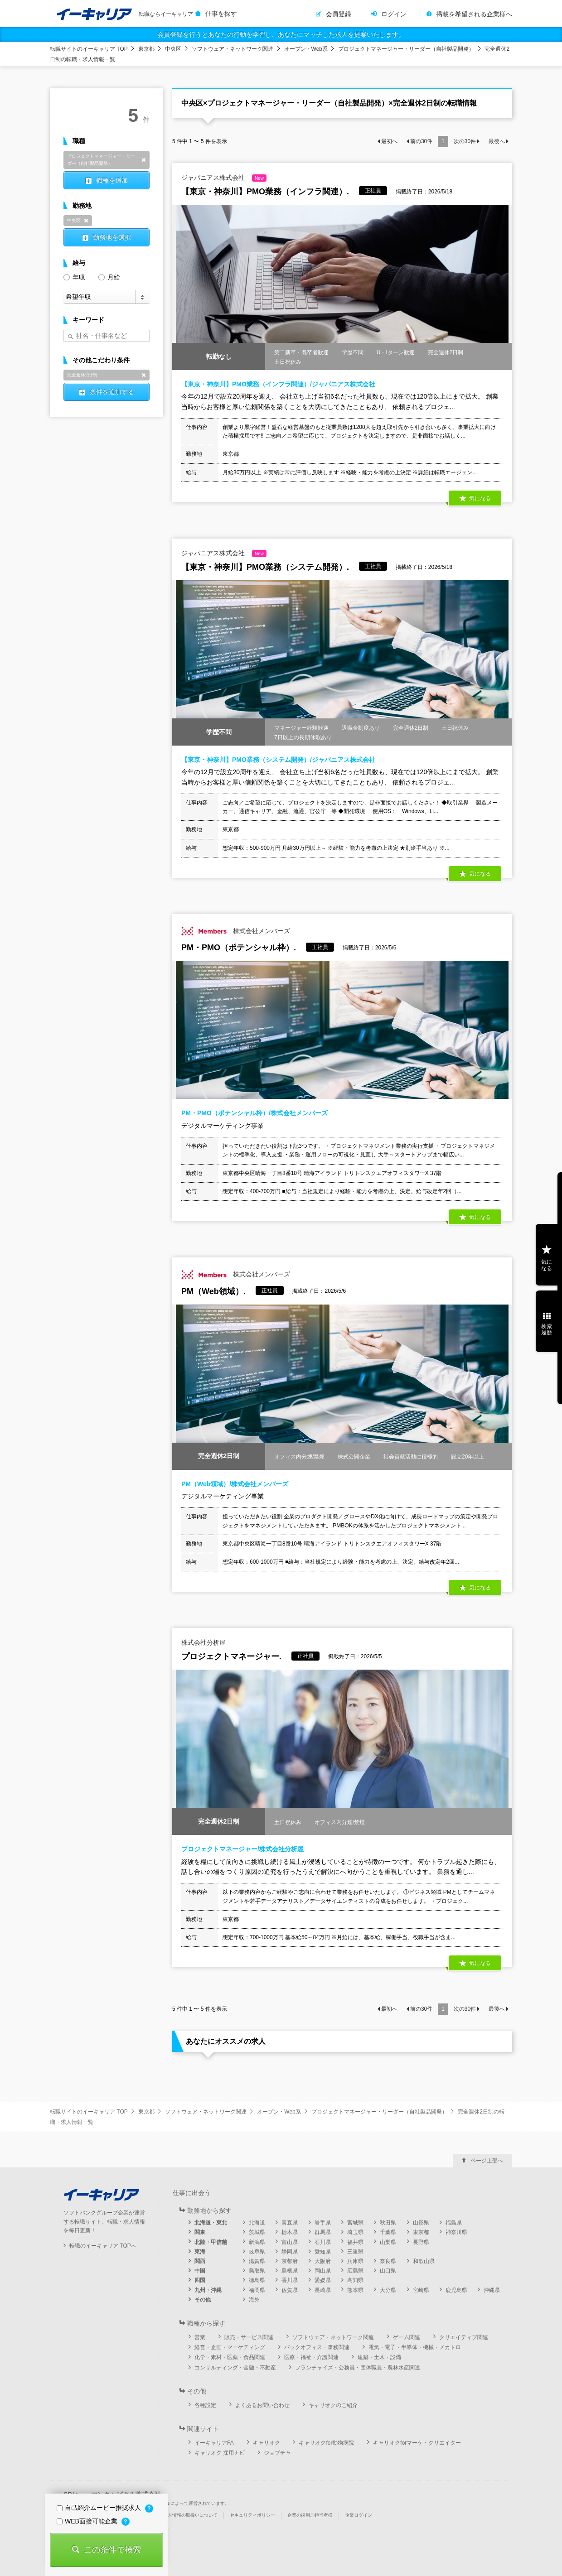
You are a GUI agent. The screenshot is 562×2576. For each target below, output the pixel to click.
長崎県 (323, 2290)
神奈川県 (456, 2232)
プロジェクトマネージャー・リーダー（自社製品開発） (406, 49)
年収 (74, 276)
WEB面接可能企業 (88, 2521)
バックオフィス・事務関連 (316, 2347)
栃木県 (289, 2232)
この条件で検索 (112, 2549)
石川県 (323, 2242)
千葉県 (388, 2232)
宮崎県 (421, 2290)
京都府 (289, 2261)
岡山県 (323, 2271)
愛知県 (323, 2252)
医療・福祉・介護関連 (311, 2357)
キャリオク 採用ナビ (219, 2453)
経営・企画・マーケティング (229, 2347)
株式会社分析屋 (203, 1642)
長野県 (421, 2242)
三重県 (355, 2252)
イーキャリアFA (214, 2443)
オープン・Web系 (306, 49)
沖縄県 (492, 2290)
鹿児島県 (456, 2290)
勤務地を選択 (112, 237)
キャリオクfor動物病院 (326, 2443)
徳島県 (257, 2280)
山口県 (388, 2271)
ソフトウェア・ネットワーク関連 (232, 49)
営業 (199, 2337)
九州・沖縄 (208, 2290)
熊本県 (355, 2290)
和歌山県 (424, 2261)
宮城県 (355, 2223)
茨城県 (257, 2232)
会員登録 (338, 14)
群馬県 (323, 2232)
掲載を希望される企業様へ (474, 14)
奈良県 (388, 2261)
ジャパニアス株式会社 (223, 178)
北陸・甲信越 (210, 2242)
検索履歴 (546, 1329)
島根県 (289, 2271)
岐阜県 (257, 2252)
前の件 (421, 141)
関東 (199, 2232)
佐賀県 (289, 2290)
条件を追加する (112, 391)
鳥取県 (257, 2271)
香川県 (289, 2280)
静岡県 (289, 2252)
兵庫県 (355, 2261)
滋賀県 (257, 2261)
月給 (109, 276)
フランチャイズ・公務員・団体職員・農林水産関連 (357, 2367)
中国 (199, 2271)
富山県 (289, 2242)
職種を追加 (112, 180)
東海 (199, 2252)
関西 (199, 2261)
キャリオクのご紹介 (333, 2405)
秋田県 (388, 2223)
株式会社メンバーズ (235, 931)
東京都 (146, 49)
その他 (202, 2300)
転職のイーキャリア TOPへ (102, 2246)
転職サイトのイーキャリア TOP (89, 49)
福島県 (454, 2223)
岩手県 (323, 2223)
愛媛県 (323, 2280)
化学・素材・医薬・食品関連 (229, 2357)
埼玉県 (355, 2232)
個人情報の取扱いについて (190, 2515)
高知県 (355, 2280)
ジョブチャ (277, 2453)
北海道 (257, 2223)
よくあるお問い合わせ (262, 2405)
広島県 (355, 2271)
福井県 (355, 2242)
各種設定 (205, 2405)
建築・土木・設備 (379, 2357)
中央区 (173, 49)
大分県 (388, 2290)
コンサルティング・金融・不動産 (235, 2367)
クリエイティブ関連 (463, 2337)
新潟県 (257, 2242)
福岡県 (257, 2290)
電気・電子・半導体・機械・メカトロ (414, 2347)
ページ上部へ (486, 2160)
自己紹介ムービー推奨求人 (100, 2507)
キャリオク (266, 2443)
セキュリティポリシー (252, 2515)
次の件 (465, 141)
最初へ (389, 141)
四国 (199, 2280)
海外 (254, 2300)
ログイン (394, 14)
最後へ (497, 141)
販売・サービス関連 (248, 2337)
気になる (480, 498)
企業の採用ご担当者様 (310, 2515)
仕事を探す (221, 13)
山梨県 (388, 2242)
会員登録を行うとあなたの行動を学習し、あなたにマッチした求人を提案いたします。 (281, 34)
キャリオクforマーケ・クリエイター (417, 2443)
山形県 (421, 2223)
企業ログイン (358, 2515)
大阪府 (323, 2261)
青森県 (289, 2223)
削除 (143, 160)
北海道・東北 (210, 2223)
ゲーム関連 (406, 2337)
